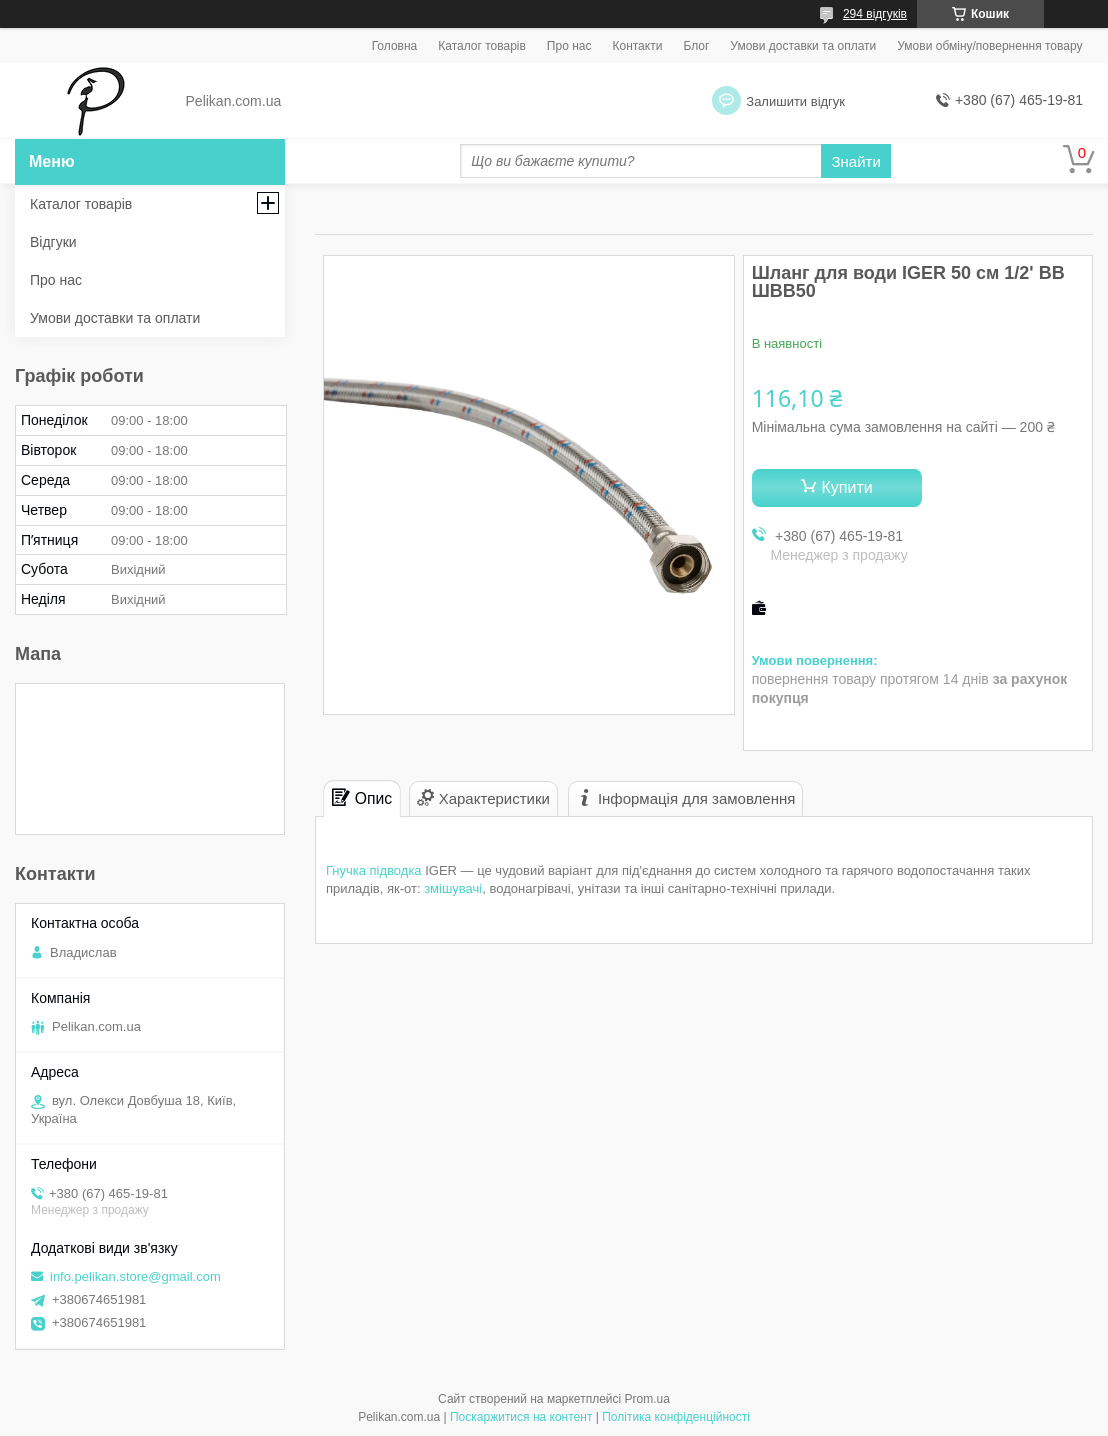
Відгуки (53, 242)
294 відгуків (875, 14)
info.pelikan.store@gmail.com (135, 1276)
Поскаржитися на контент (521, 1417)
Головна (395, 46)
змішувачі (453, 888)
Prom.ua (647, 1399)
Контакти (637, 46)
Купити (847, 487)
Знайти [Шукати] (855, 161)
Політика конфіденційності (676, 1417)
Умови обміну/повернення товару (989, 46)
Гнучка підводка (374, 870)
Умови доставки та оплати (803, 46)
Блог (696, 46)
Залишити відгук (795, 101)
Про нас (569, 46)
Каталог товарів (482, 46)
